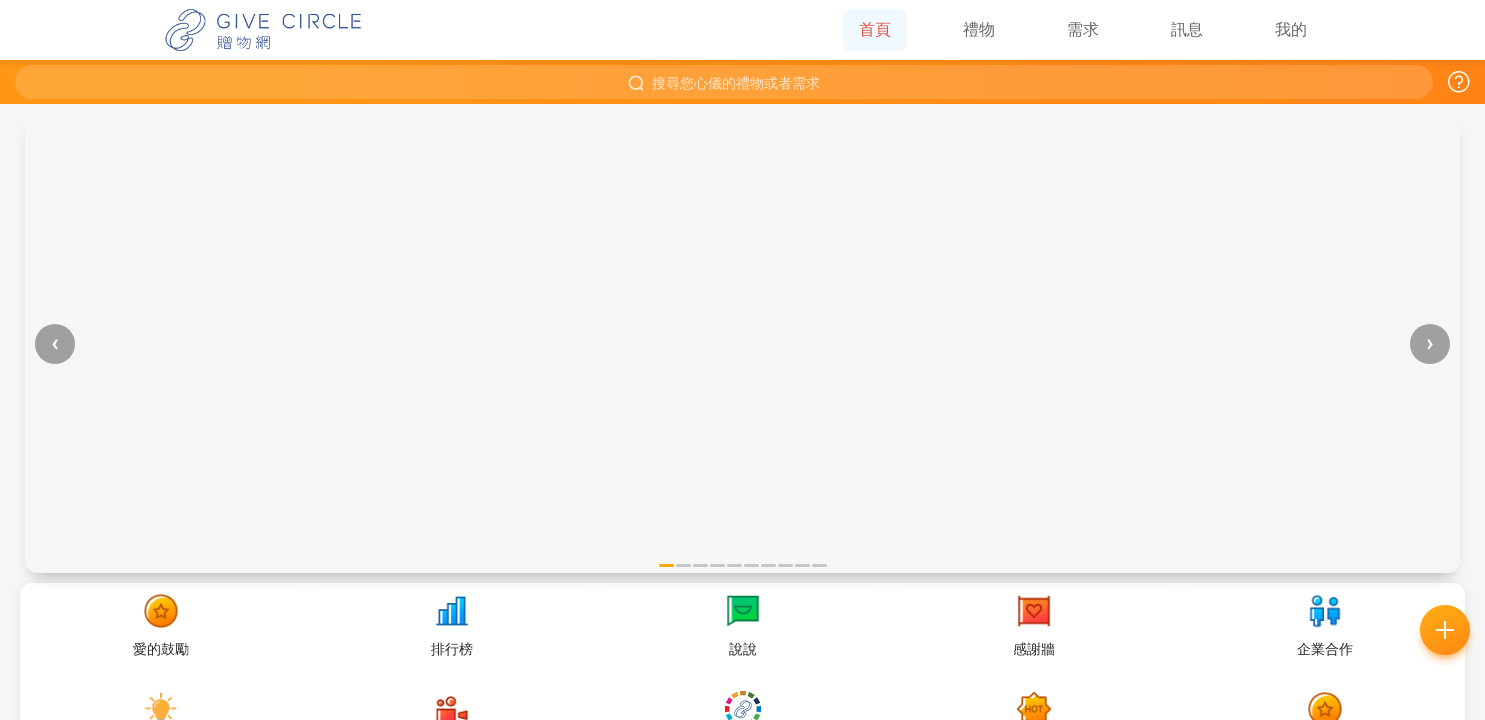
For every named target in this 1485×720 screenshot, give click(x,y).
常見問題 (629, 490)
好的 (857, 490)
